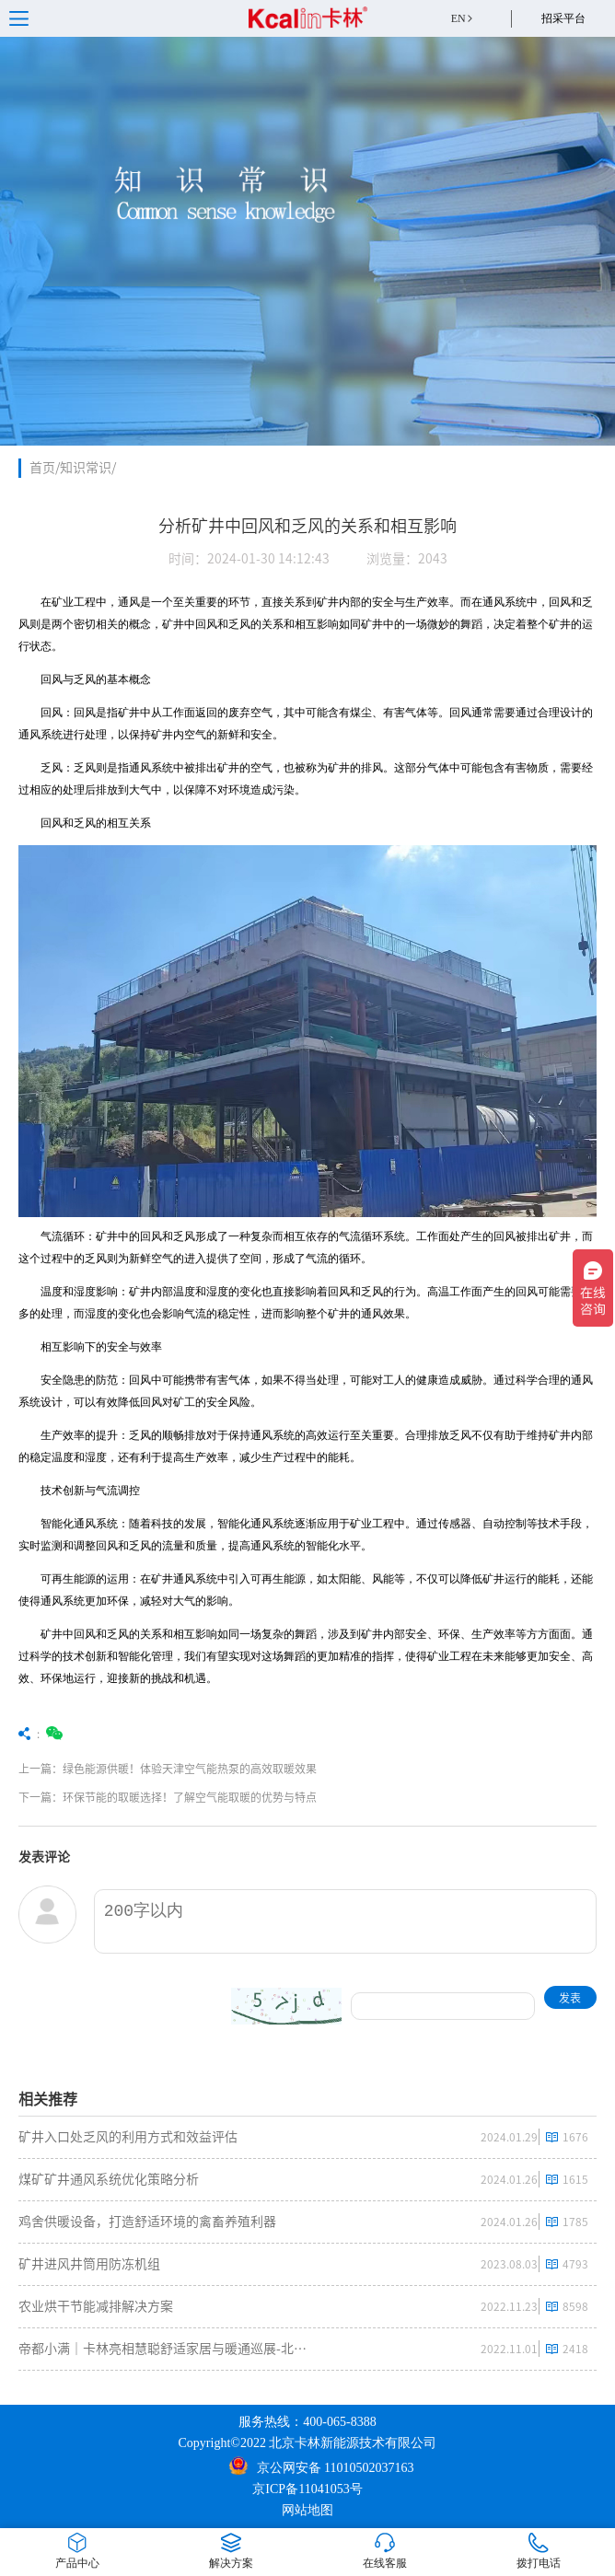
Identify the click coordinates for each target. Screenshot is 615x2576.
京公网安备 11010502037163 (321, 2466)
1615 (575, 2179)
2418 (575, 2348)
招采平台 (563, 18)
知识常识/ (88, 467)
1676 (575, 2136)
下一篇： (214, 1797)
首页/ (44, 467)
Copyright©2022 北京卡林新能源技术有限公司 (308, 2443)
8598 (575, 2306)
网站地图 (307, 2510)
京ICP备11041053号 (307, 2489)
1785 (575, 2221)
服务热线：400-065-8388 (307, 2422)
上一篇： (214, 1768)
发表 (570, 1997)
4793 (575, 2263)
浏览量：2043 (406, 558)
